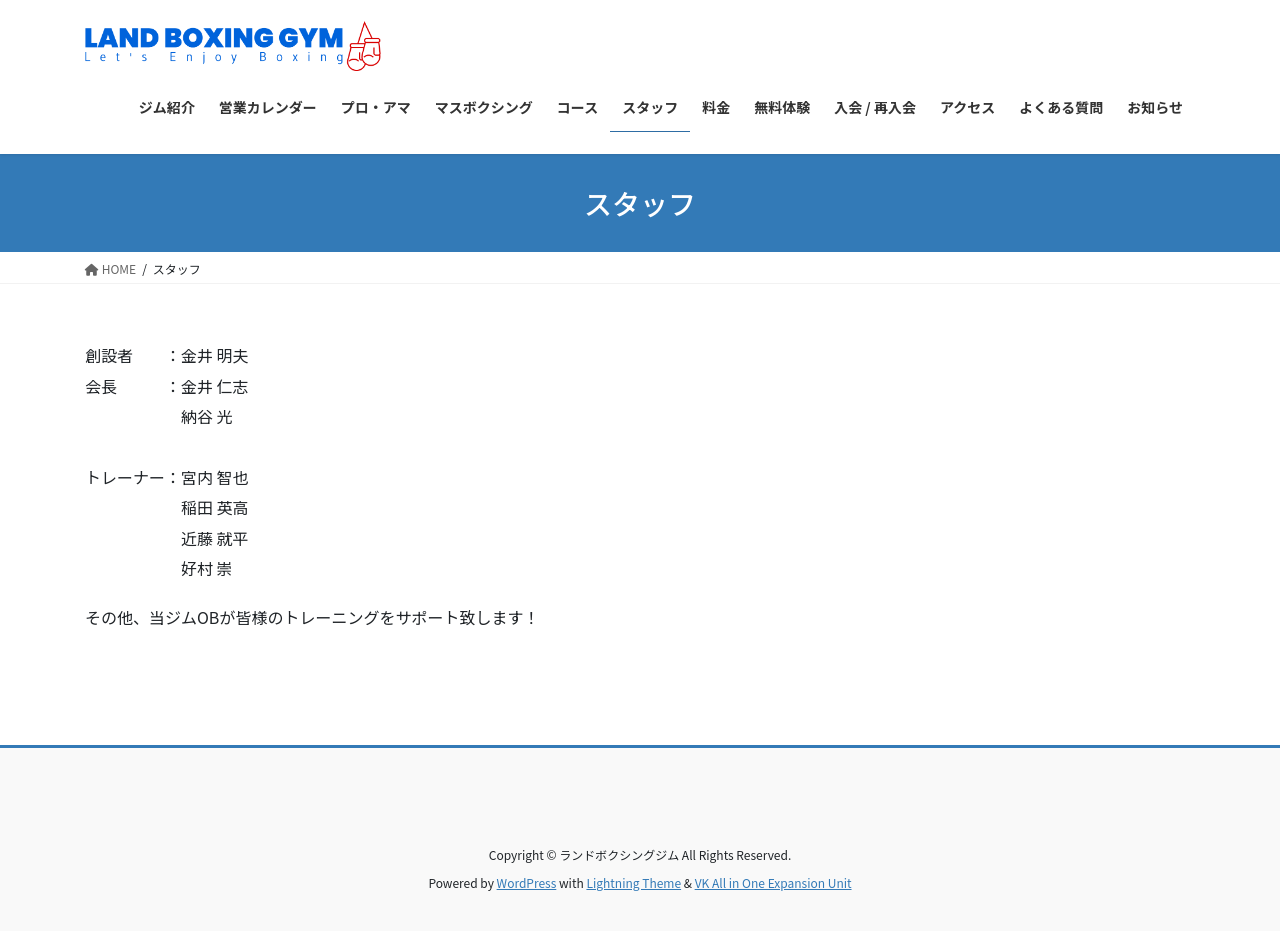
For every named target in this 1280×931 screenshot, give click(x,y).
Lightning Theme (633, 882)
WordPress (527, 882)
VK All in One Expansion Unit (773, 882)
